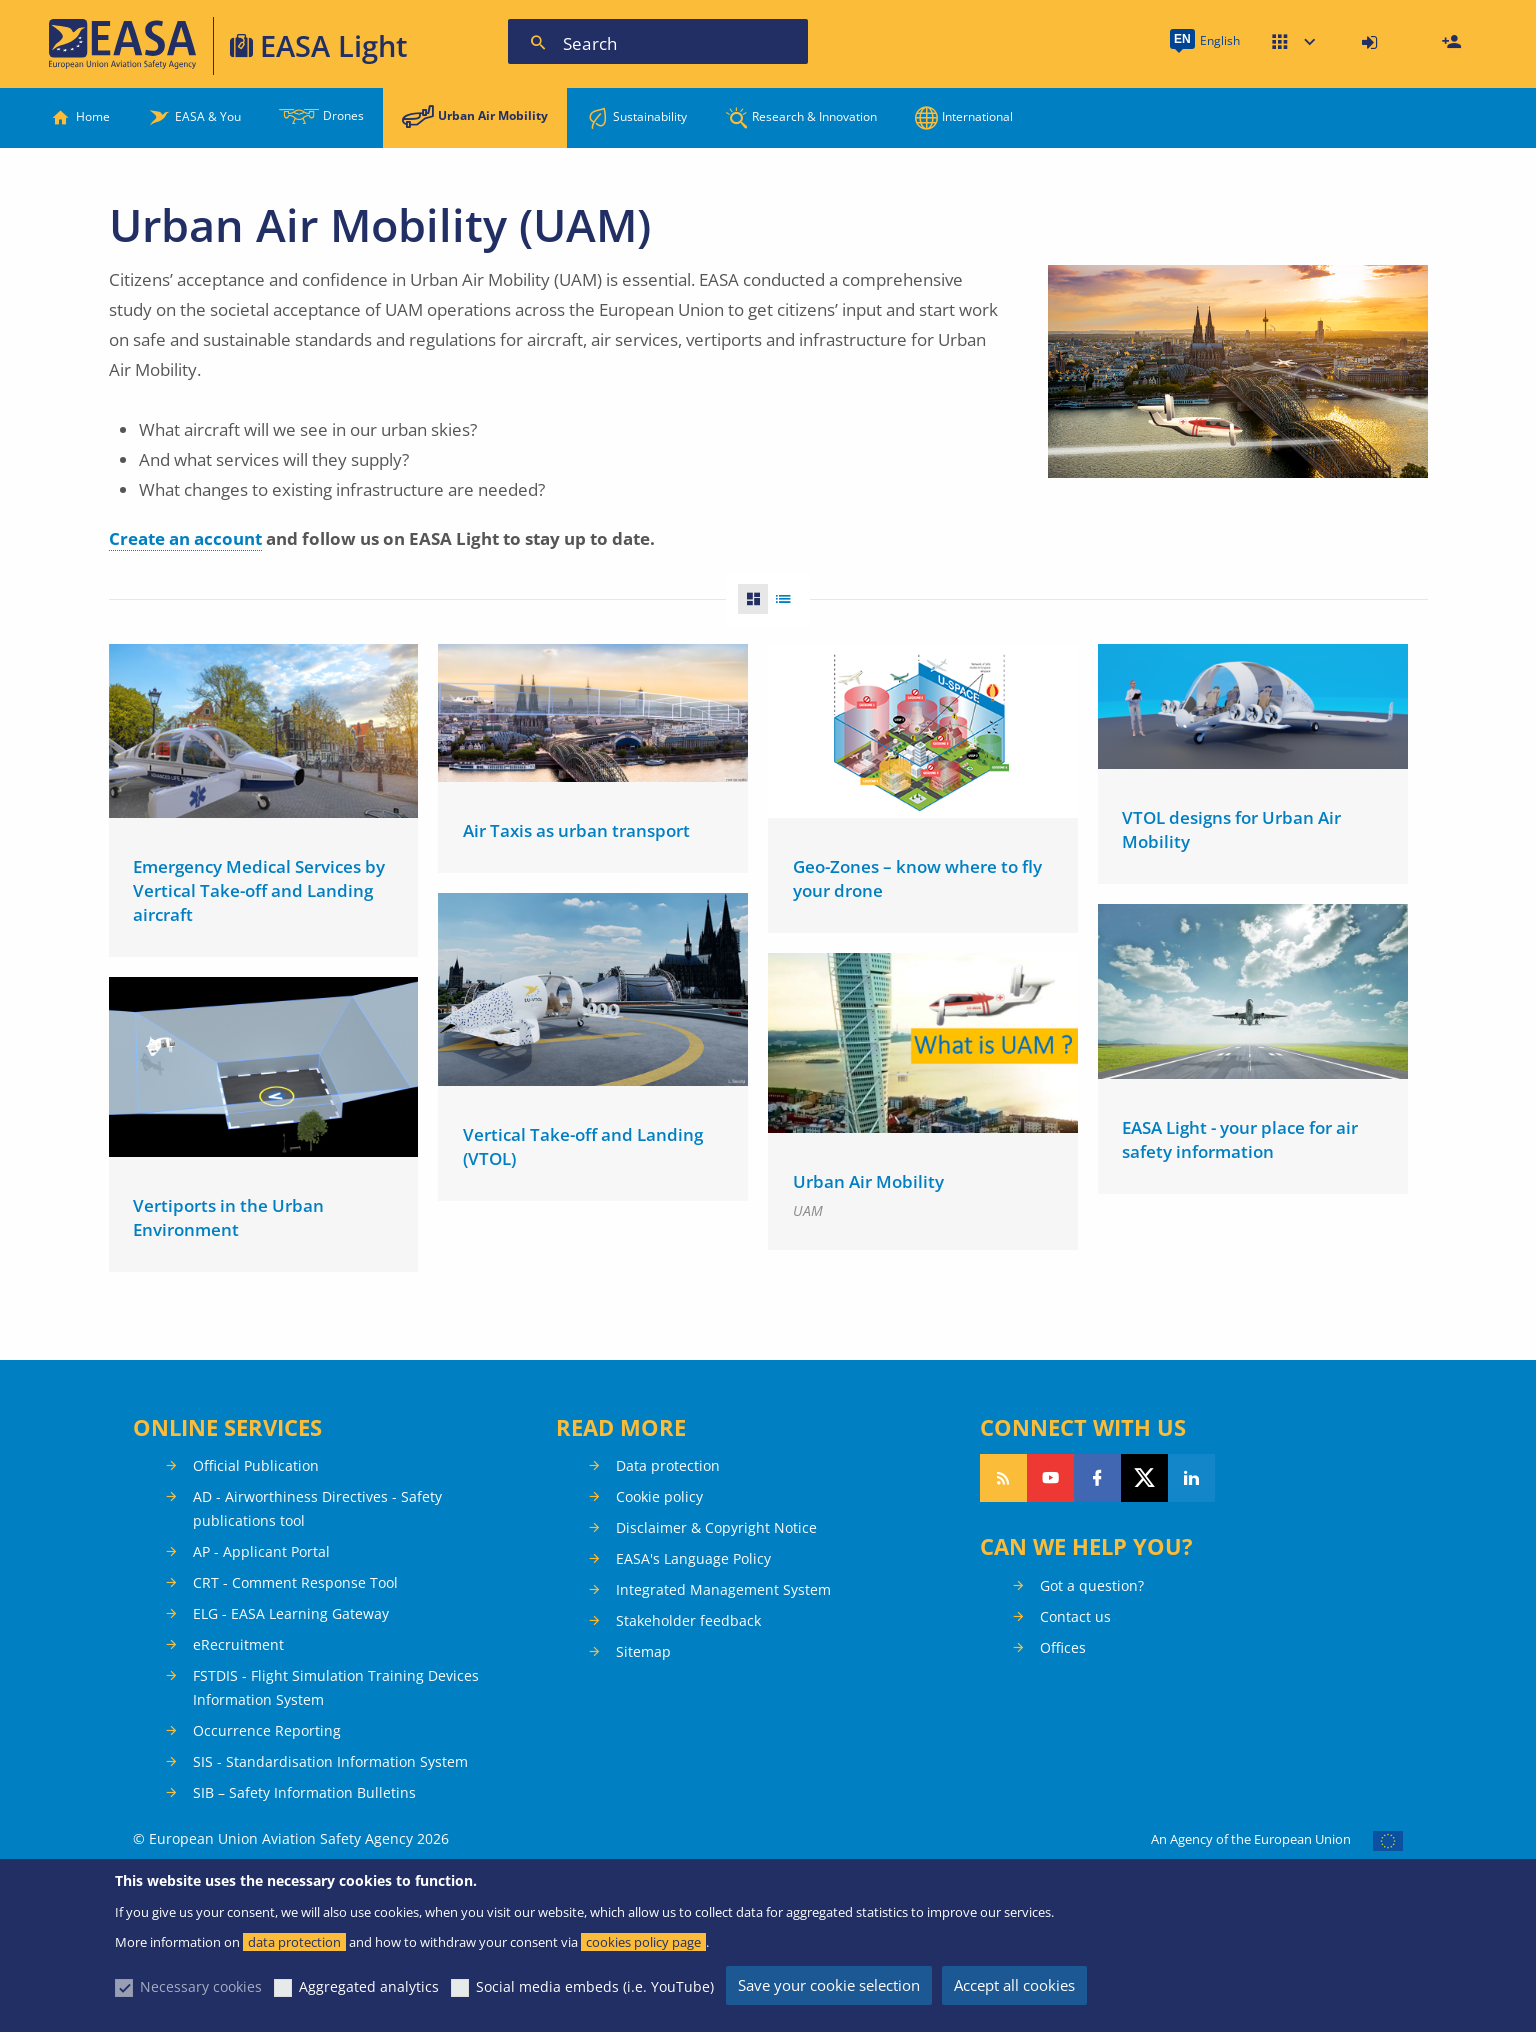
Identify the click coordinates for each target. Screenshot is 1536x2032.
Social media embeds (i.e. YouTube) (595, 1986)
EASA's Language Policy (693, 1558)
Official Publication (256, 1465)
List (789, 599)
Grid (747, 599)
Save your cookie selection (829, 1985)
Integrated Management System (723, 1589)
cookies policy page (643, 1942)
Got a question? (1092, 1585)
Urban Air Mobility (493, 115)
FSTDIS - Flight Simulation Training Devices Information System (336, 1687)
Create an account (185, 538)
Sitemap (643, 1651)
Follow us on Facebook (1097, 1478)
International (977, 116)
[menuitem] (1372, 43)
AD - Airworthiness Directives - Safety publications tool (317, 1508)
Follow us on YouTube (1050, 1478)
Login (1372, 43)
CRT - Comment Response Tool (295, 1582)
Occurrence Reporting (267, 1730)
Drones (343, 115)
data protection (294, 1942)
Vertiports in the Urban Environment (228, 1213)
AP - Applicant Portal (261, 1551)
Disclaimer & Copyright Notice (716, 1527)
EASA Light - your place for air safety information (1240, 1133)
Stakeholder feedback (688, 1620)
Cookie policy (659, 1496)
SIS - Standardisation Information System (330, 1761)
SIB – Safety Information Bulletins (304, 1792)
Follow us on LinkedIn (1191, 1478)
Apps (1293, 43)
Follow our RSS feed (1003, 1478)
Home (93, 116)
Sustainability (650, 116)
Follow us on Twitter (1144, 1478)
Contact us (1075, 1616)
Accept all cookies (1014, 1985)
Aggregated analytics (369, 1986)
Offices (1063, 1647)
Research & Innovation (814, 116)
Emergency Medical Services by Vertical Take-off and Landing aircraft (259, 890)
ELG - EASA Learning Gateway (291, 1613)
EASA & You (208, 116)
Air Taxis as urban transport (576, 830)
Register (1454, 43)
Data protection (668, 1465)
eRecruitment (238, 1644)
